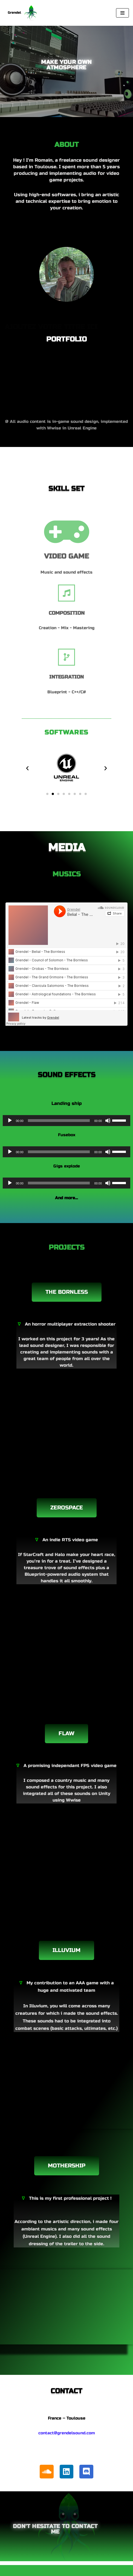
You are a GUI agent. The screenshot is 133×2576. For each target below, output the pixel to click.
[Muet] (108, 1120)
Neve (38, 2570)
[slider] (59, 1120)
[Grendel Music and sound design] (21, 13)
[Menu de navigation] (122, 13)
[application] (66, 1120)
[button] (27, 768)
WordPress (88, 2570)
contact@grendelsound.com (66, 2432)
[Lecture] (10, 1120)
